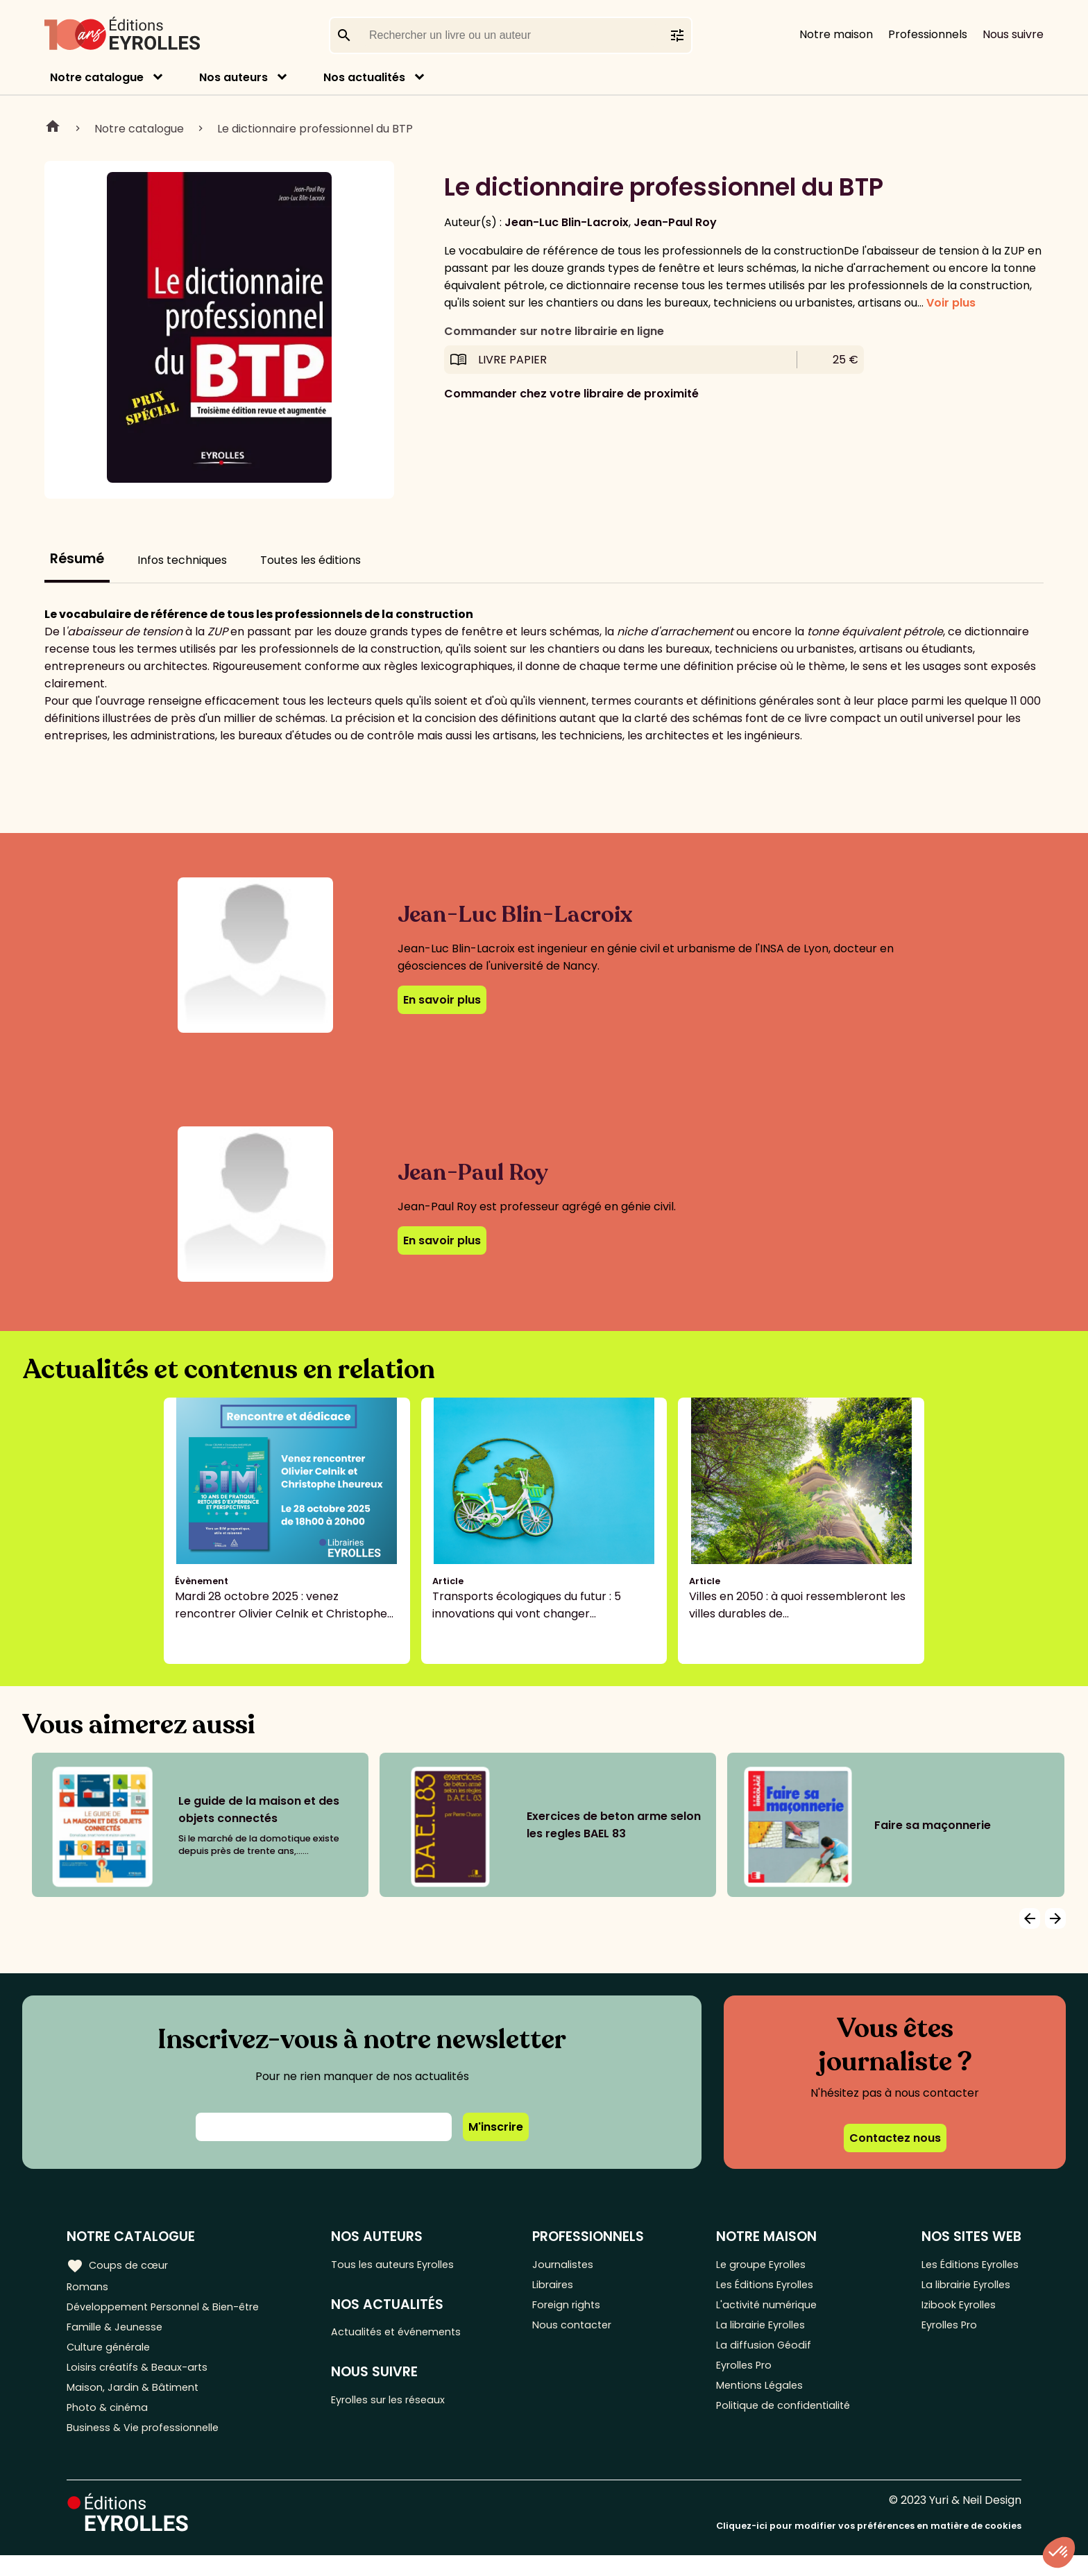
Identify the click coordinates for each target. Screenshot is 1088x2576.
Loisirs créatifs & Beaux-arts (143, 2379)
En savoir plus (442, 1000)
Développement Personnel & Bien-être (174, 2310)
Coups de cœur (120, 2264)
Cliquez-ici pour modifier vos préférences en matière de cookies (868, 2546)
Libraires (564, 2287)
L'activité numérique (766, 2310)
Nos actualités (364, 77)
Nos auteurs (233, 77)
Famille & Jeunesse (119, 2333)
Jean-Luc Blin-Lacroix (566, 222)
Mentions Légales (759, 2402)
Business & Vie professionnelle (148, 2447)
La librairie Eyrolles (762, 2333)
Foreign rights (578, 2310)
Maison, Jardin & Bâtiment (137, 2402)
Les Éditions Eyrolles (765, 2287)
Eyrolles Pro (744, 2379)
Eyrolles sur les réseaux (403, 2406)
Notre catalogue (97, 77)
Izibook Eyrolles (956, 2310)
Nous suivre (1013, 34)
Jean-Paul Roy (675, 222)
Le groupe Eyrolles (761, 2264)
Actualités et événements (411, 2335)
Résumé (77, 558)
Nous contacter (584, 2333)
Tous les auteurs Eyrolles (406, 2264)
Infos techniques (182, 560)
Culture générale (113, 2356)
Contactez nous (895, 2138)
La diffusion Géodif (761, 2356)
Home (52, 128)
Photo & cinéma (110, 2424)
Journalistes (574, 2264)
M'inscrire (495, 2127)
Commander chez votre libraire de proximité (571, 394)
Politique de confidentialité (784, 2424)
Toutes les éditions (310, 560)
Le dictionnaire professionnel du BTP (315, 129)
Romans (89, 2287)
